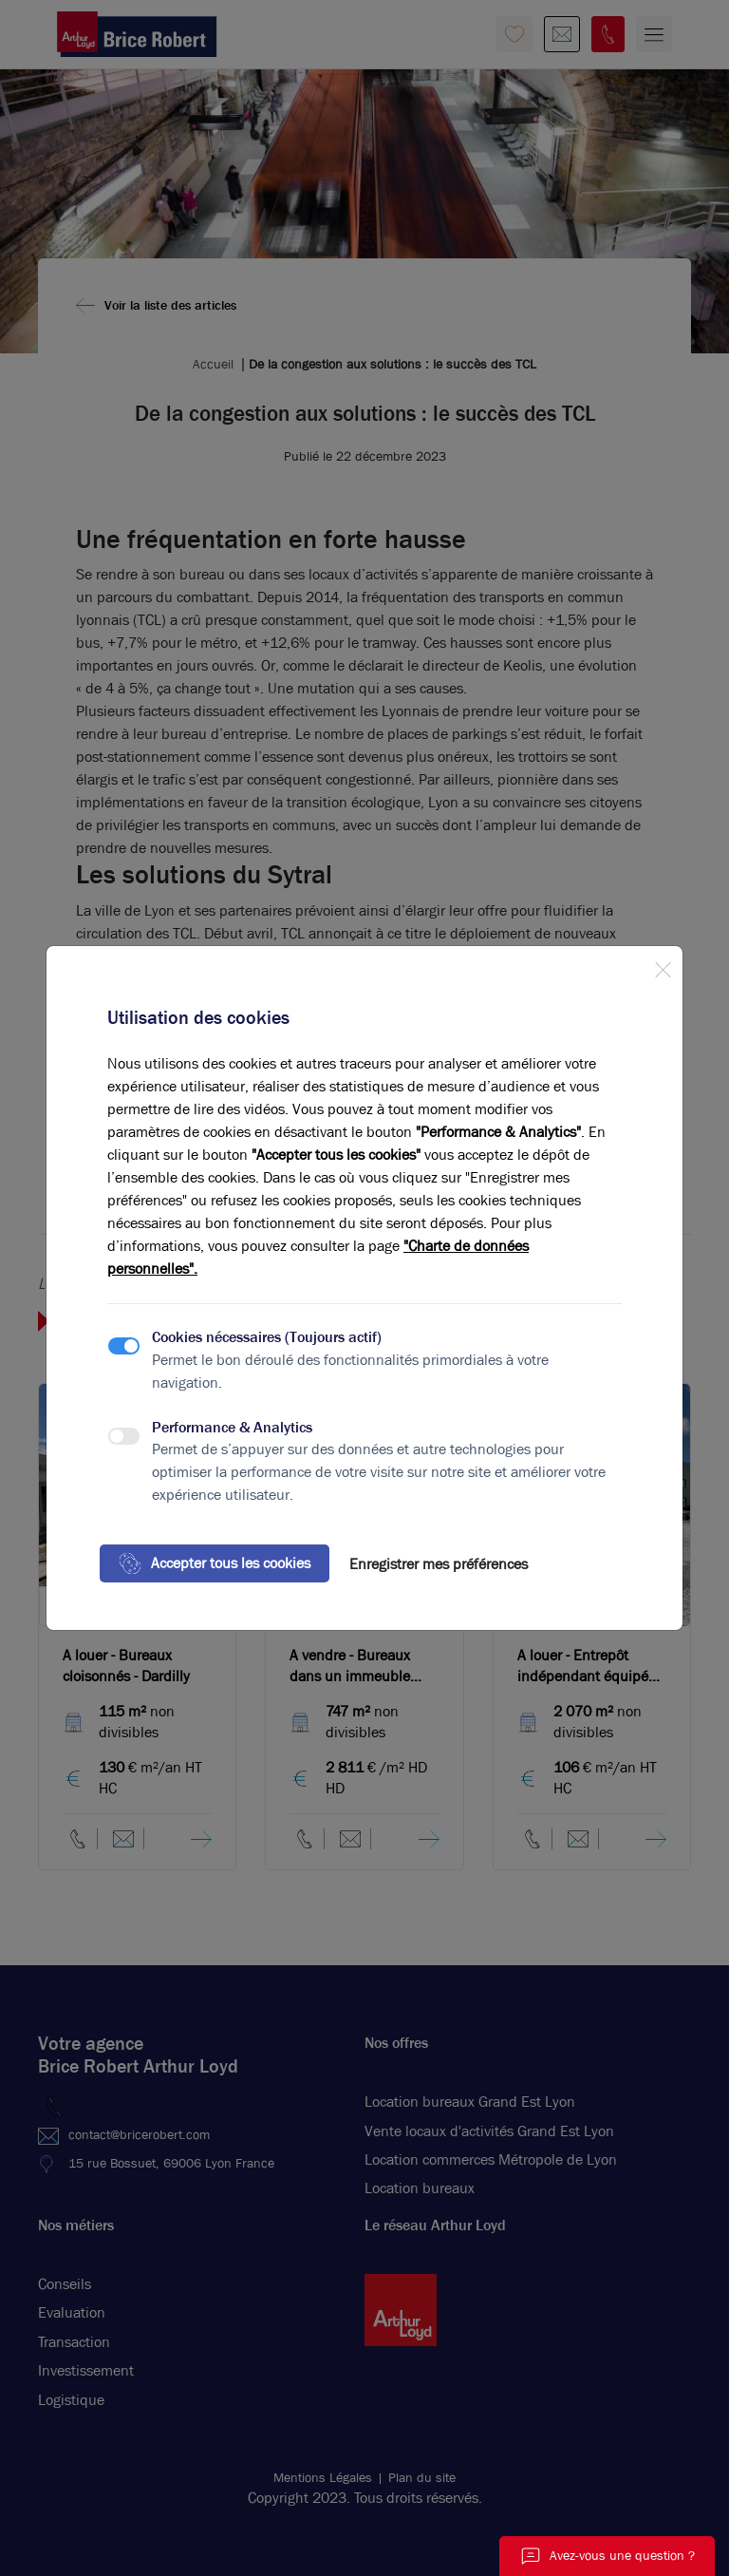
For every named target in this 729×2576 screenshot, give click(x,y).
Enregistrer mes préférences (438, 1564)
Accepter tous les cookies (214, 1563)
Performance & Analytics (232, 1427)
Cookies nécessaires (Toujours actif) (267, 1337)
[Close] (662, 966)
